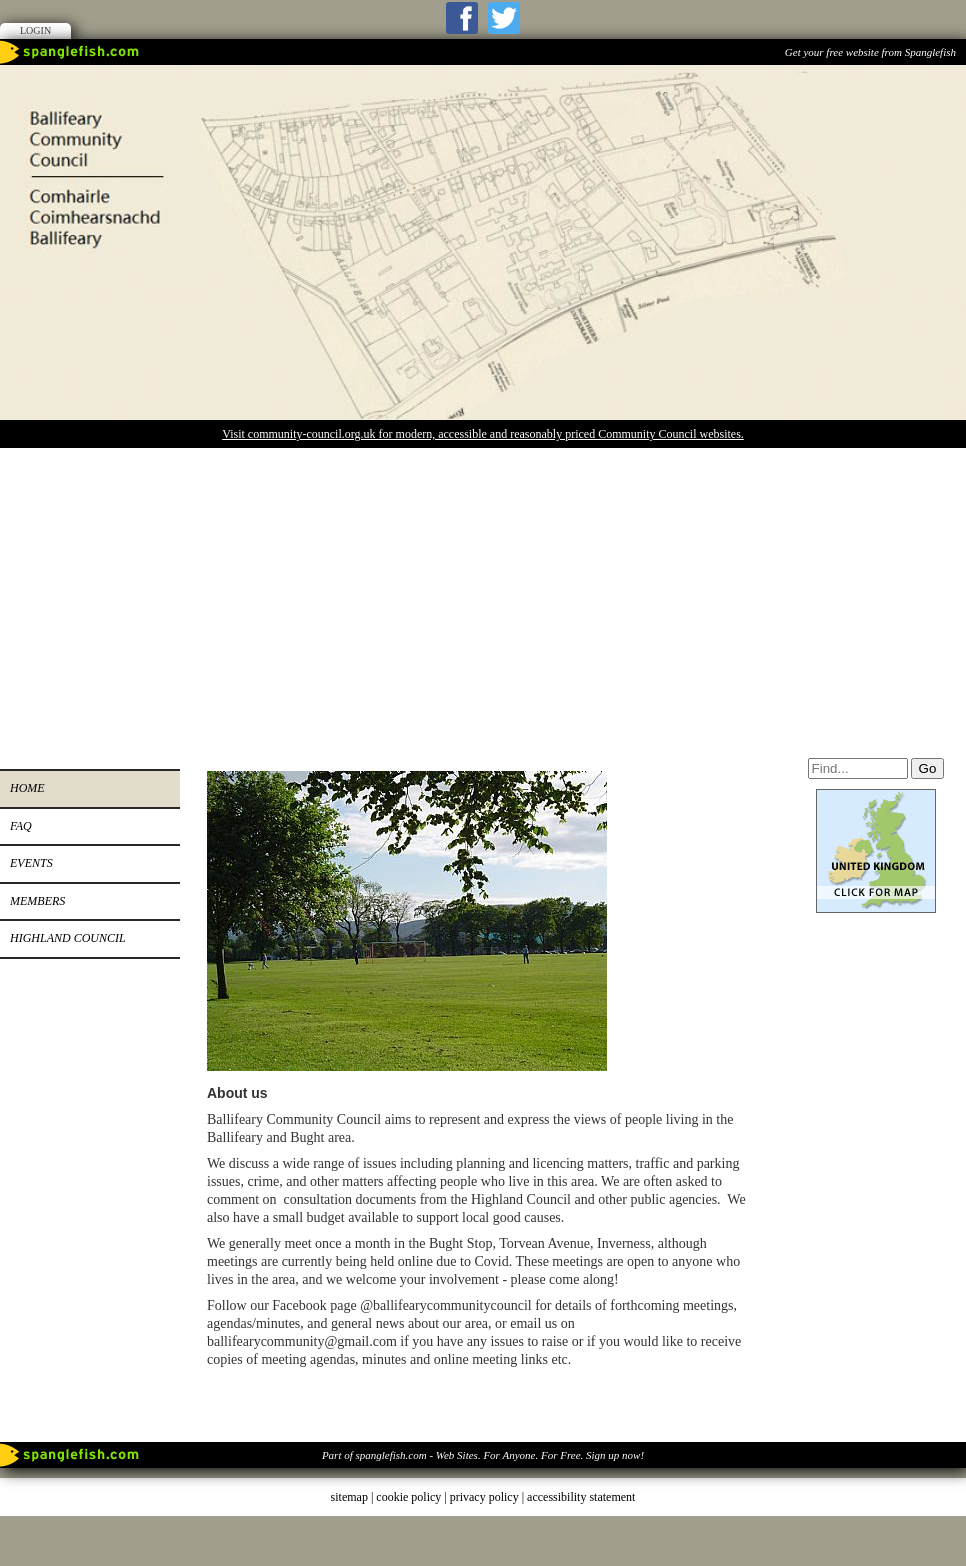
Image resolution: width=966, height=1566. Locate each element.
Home (27, 788)
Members (37, 901)
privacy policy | (488, 1497)
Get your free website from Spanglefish (870, 52)
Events (31, 863)
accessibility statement (581, 1497)
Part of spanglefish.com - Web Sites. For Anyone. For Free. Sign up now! (483, 1455)
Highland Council (68, 938)
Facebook (462, 18)
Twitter (504, 18)
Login (35, 30)
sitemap (349, 1497)
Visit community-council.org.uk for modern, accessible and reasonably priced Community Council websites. (483, 434)
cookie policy (408, 1497)
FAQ (21, 826)
